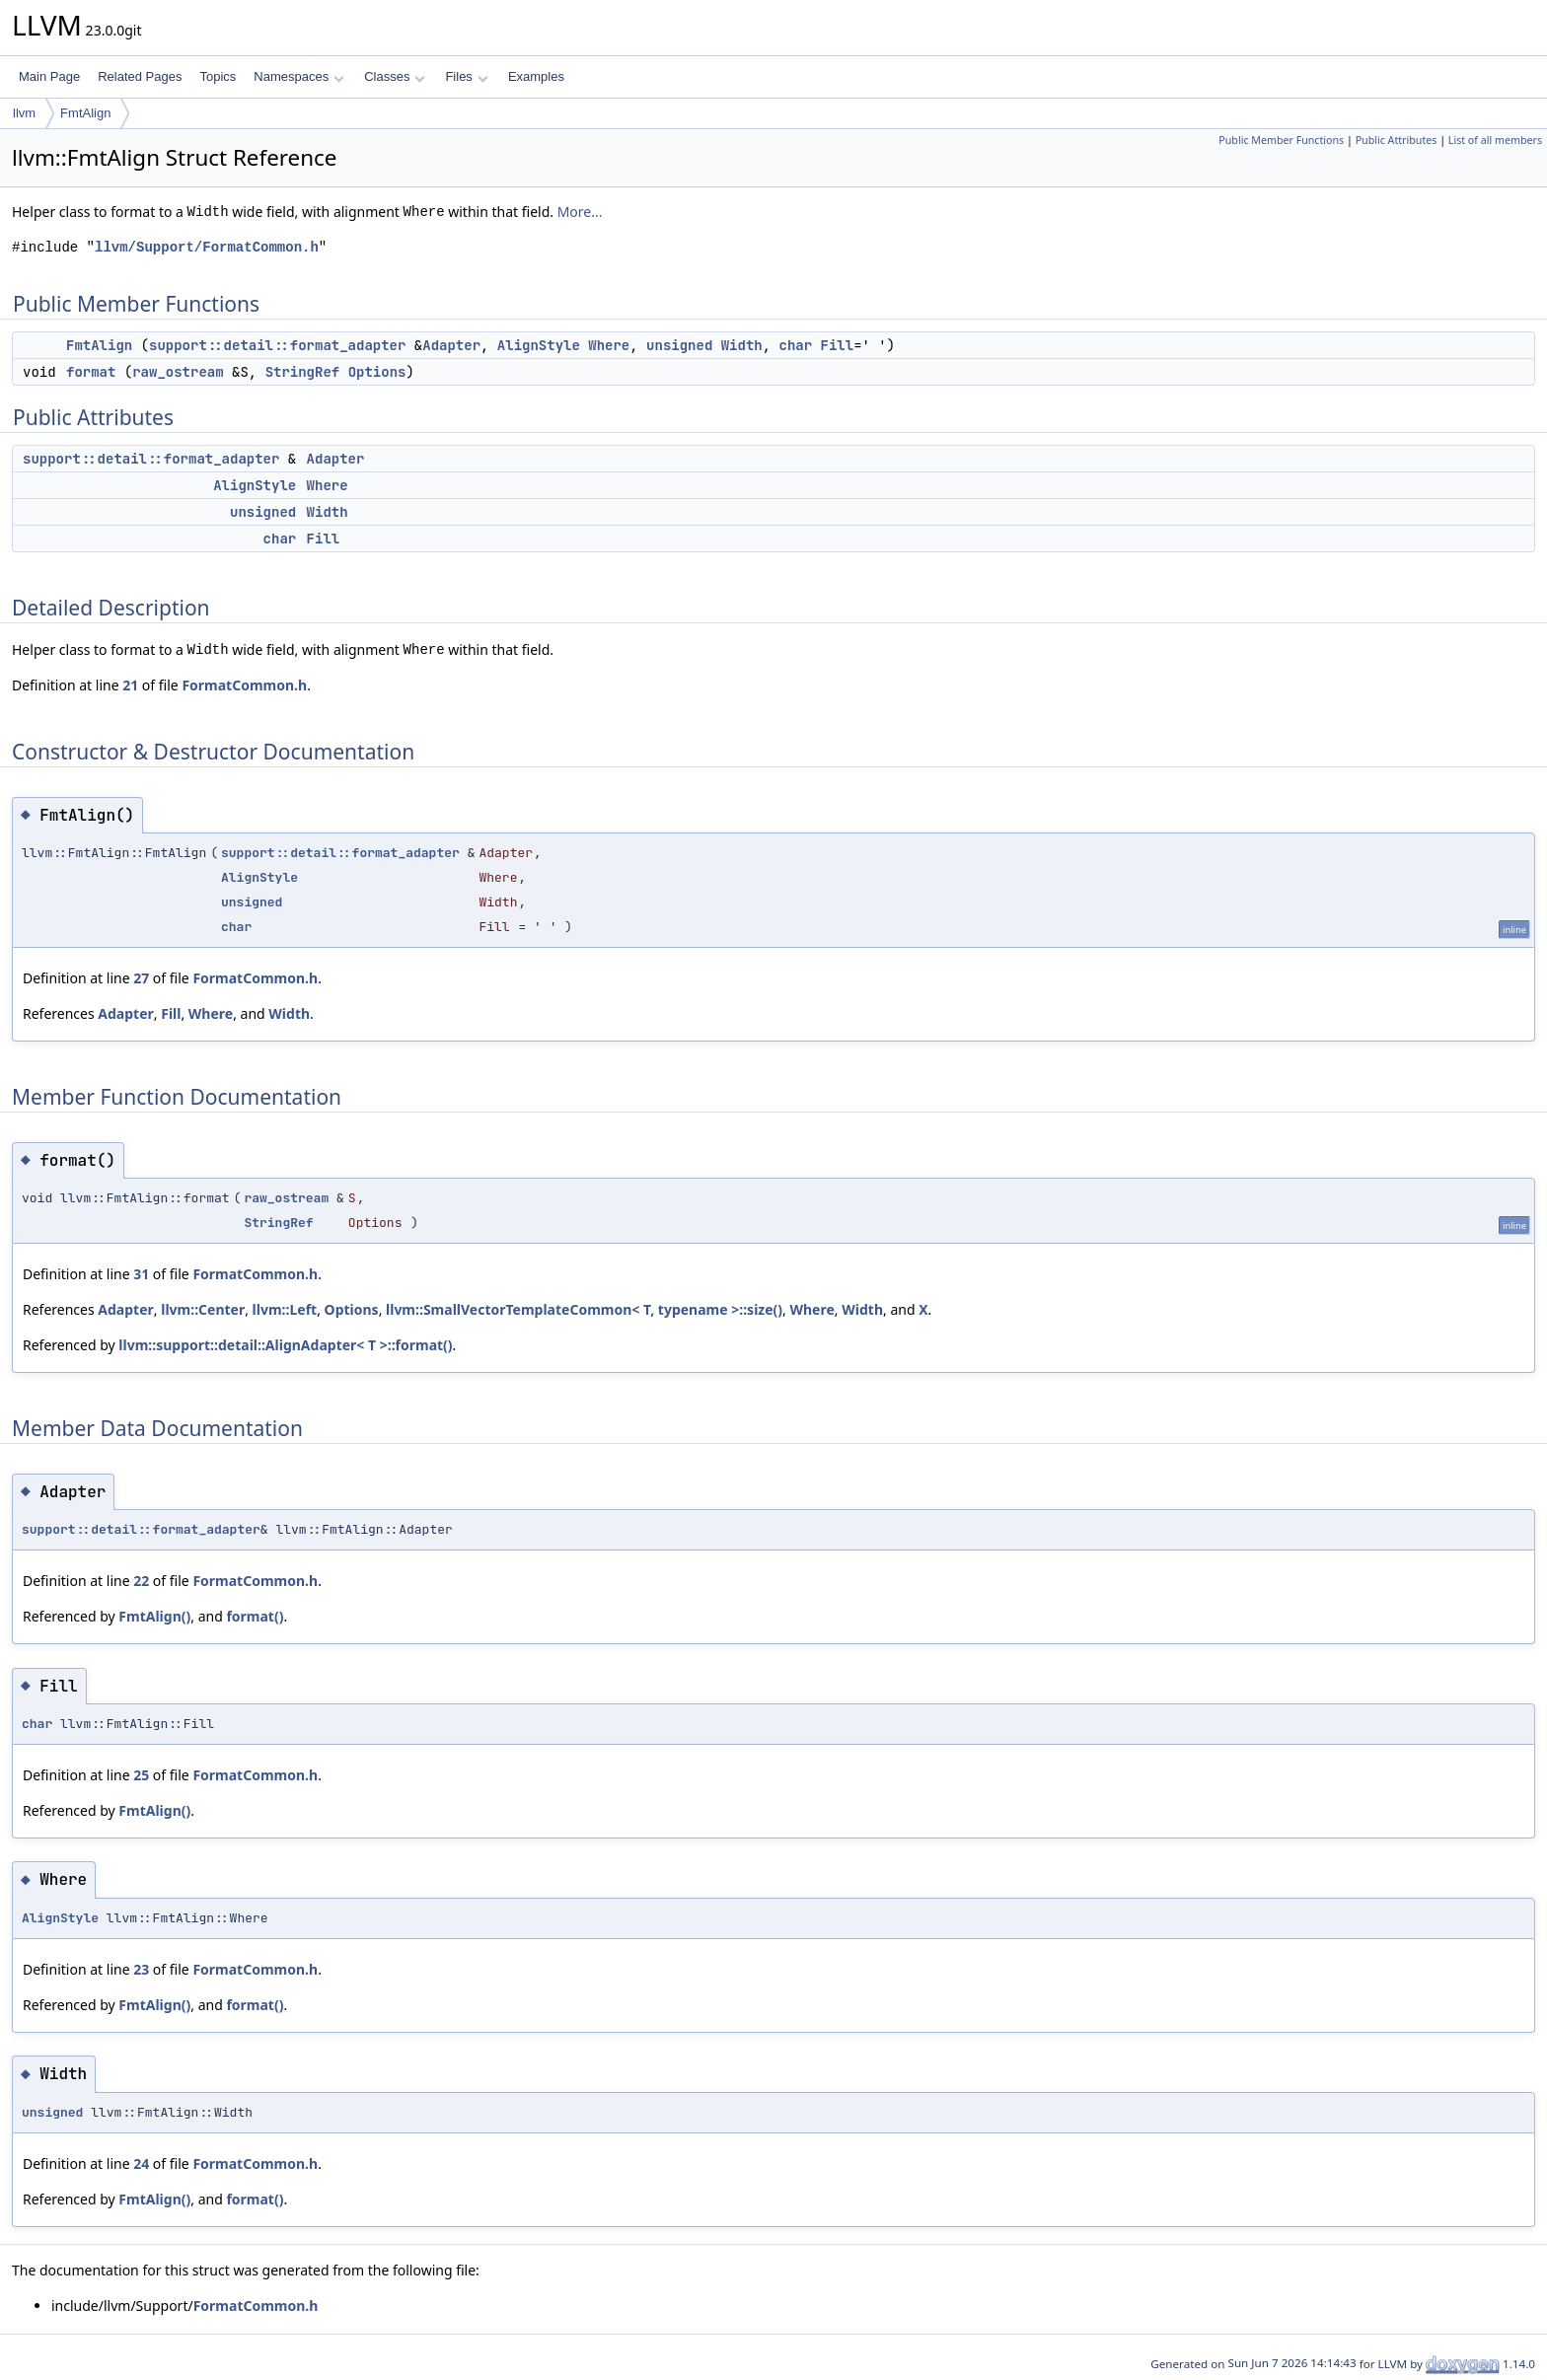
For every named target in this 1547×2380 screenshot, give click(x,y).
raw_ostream (177, 372)
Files (466, 76)
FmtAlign (85, 113)
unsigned (679, 345)
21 (130, 685)
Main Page (49, 76)
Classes (394, 76)
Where (608, 345)
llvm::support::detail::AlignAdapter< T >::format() (285, 1344)
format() (254, 1616)
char (796, 345)
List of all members (1495, 140)
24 (141, 2163)
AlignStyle (538, 345)
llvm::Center (203, 1309)
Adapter (451, 345)
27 (141, 978)
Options (377, 372)
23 (141, 1969)
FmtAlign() (154, 1616)
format (90, 372)
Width (742, 345)
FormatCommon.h (244, 685)
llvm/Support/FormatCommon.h (207, 247)
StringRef (302, 372)
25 (141, 1775)
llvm (24, 113)
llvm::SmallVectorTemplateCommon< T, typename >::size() (584, 1309)
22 (141, 1580)
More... (580, 211)
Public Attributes (1396, 140)
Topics (217, 76)
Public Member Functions (1281, 140)
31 (141, 1273)
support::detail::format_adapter (277, 345)
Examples (536, 76)
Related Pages (140, 76)
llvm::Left (285, 1309)
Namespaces (298, 76)
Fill (837, 345)
